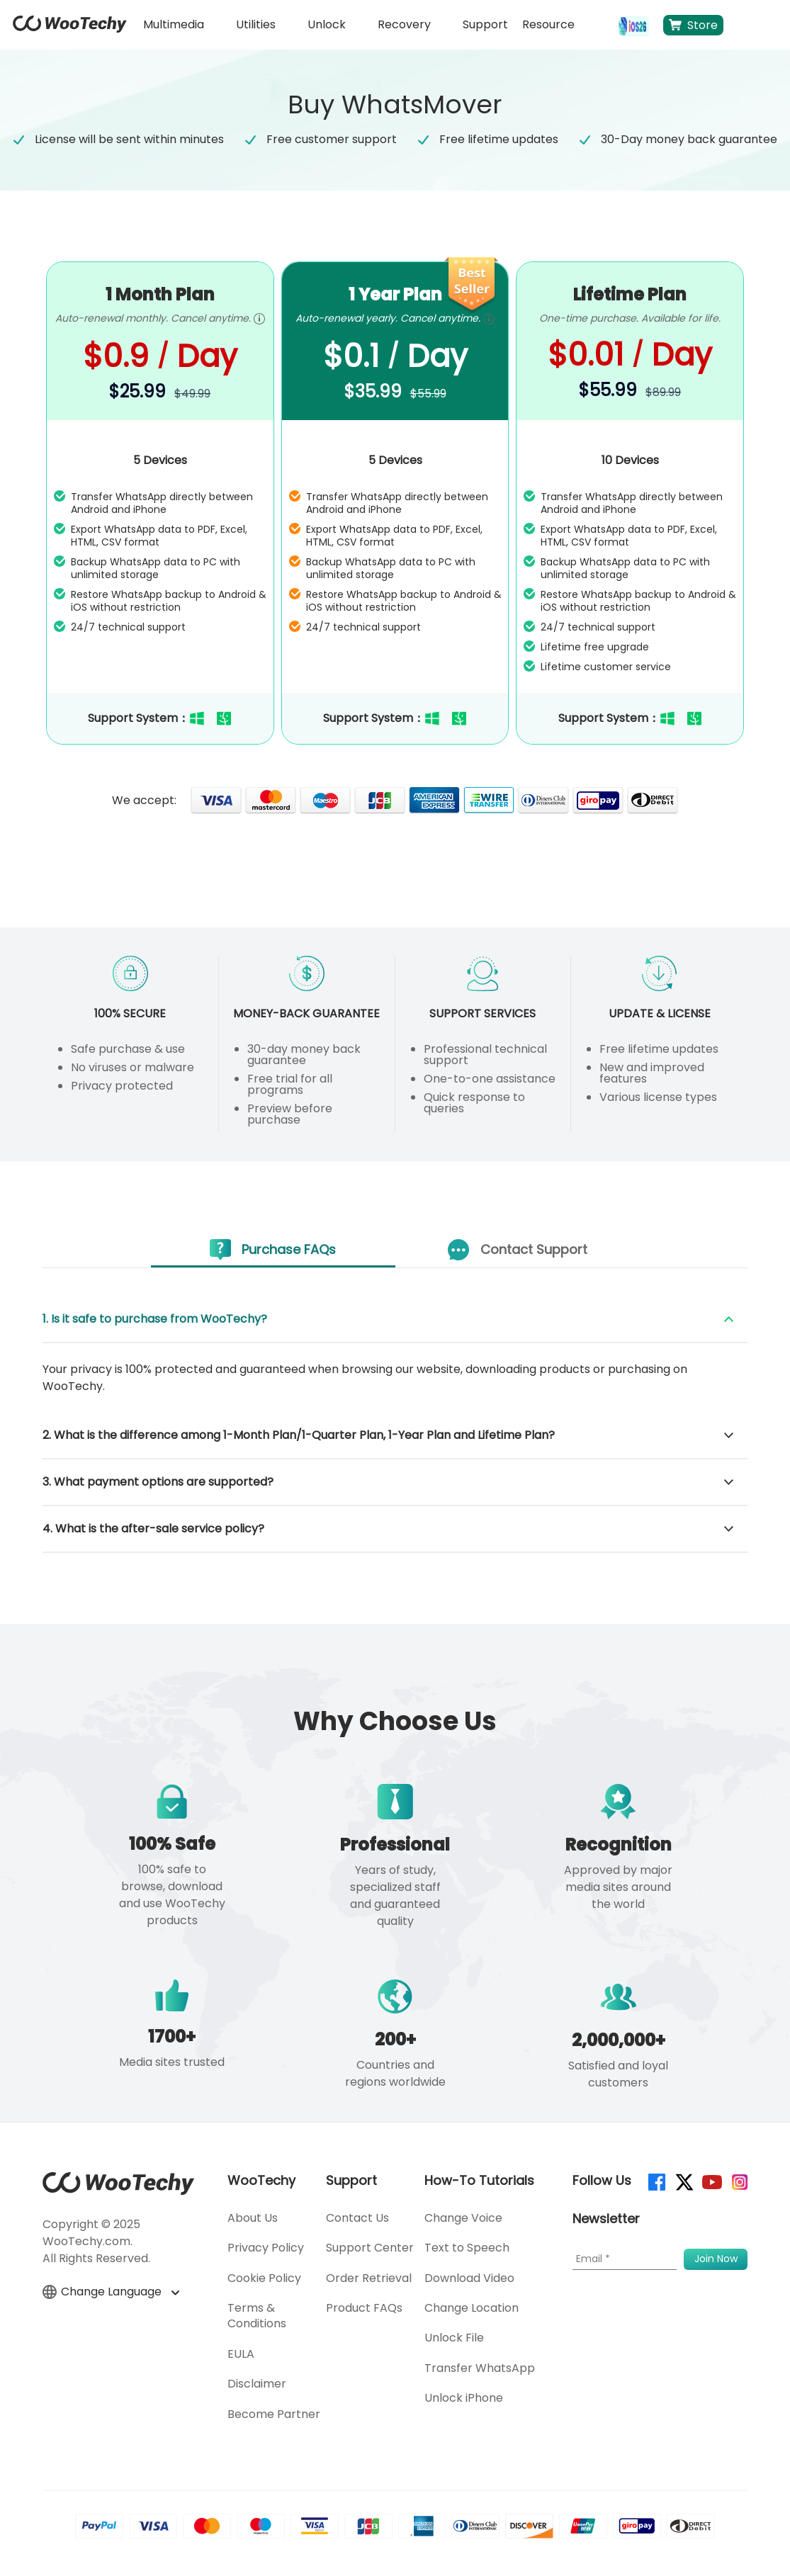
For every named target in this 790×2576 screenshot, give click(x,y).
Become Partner (273, 2414)
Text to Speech (466, 2247)
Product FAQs (364, 2308)
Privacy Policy (265, 2247)
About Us (252, 2218)
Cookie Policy (264, 2278)
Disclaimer (256, 2384)
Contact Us (357, 2218)
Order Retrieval (369, 2278)
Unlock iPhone (463, 2398)
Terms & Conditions (256, 2316)
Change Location (471, 2308)
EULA (240, 2354)
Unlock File (454, 2337)
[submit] (715, 2259)
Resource (548, 24)
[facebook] (656, 2181)
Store (693, 25)
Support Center (370, 2247)
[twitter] (683, 2181)
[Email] (624, 2259)
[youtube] (711, 2181)
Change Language (111, 2292)
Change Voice (463, 2218)
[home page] (70, 29)
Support (485, 24)
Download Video (469, 2278)
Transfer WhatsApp (479, 2368)
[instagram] (738, 2181)
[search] (596, 25)
